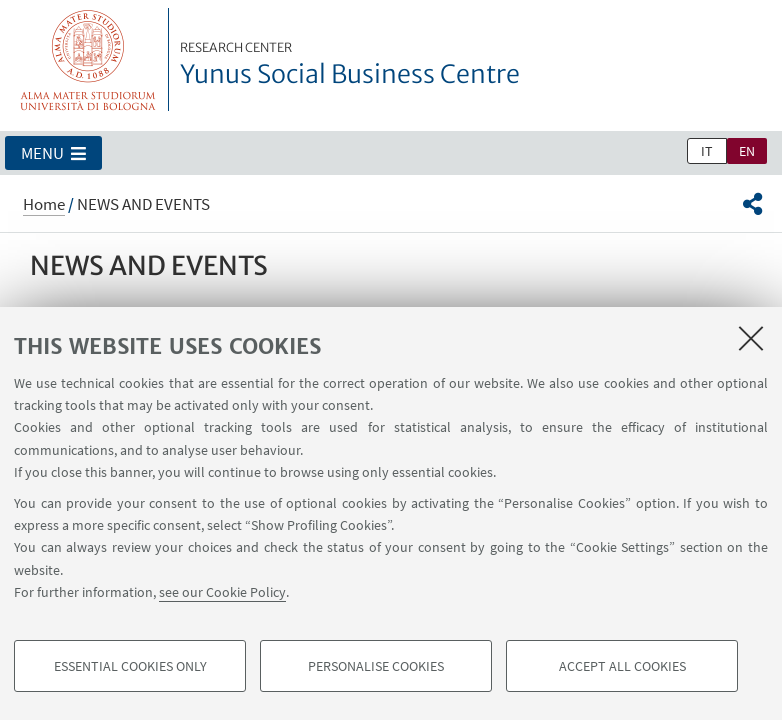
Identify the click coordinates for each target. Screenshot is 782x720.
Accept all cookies (622, 666)
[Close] (751, 338)
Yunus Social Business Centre (350, 65)
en (747, 151)
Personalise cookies (376, 666)
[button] (53, 153)
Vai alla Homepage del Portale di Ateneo (88, 59)
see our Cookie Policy (222, 592)
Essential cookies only (130, 666)
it (707, 151)
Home (44, 204)
